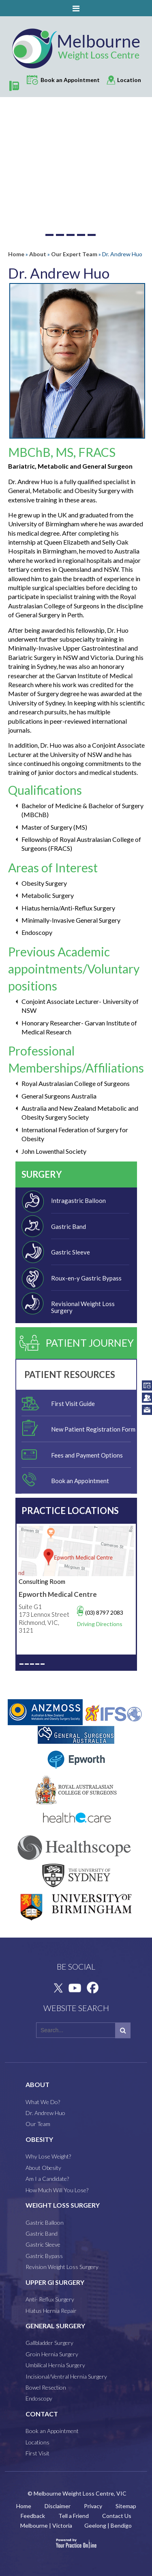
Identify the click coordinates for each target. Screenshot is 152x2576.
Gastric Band (68, 1226)
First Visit (37, 2453)
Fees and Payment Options (87, 1455)
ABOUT (37, 2084)
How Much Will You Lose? (57, 2190)
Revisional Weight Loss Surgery (83, 1307)
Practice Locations (70, 1511)
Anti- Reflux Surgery (50, 2299)
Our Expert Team (74, 254)
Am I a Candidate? (47, 2178)
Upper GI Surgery (55, 2282)
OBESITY (39, 2139)
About (37, 254)
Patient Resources (69, 1375)
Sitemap (126, 2505)
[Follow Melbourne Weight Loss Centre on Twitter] (57, 1987)
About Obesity (43, 2167)
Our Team (38, 2123)
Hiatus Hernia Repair (51, 2310)
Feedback (33, 2515)
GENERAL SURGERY (55, 2325)
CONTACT (42, 2414)
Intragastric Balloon (78, 1200)
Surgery (41, 1174)
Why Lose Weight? (48, 2156)
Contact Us (116, 2515)
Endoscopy (39, 2398)
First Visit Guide (73, 1403)
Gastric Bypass (44, 2255)
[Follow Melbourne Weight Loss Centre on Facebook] (92, 1987)
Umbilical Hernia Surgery (55, 2365)
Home (16, 254)
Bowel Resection (46, 2387)
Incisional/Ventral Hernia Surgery (66, 2376)
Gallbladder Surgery (49, 2342)
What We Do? (43, 2101)
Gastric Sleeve (70, 1252)
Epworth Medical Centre (58, 1594)
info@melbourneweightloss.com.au (147, 1410)
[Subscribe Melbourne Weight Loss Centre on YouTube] (74, 1987)
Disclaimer (58, 2505)
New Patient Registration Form (93, 1429)
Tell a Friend (73, 2515)
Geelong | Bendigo (108, 2525)
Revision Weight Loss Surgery (62, 2266)
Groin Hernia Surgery (52, 2354)
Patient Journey (90, 1343)
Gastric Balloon (45, 2222)
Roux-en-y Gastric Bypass (86, 1278)
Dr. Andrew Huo (45, 2112)
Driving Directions (99, 1623)
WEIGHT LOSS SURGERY (63, 2205)
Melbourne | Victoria (46, 2525)
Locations (37, 2442)
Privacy (93, 2505)
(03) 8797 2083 (104, 1612)
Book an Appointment (80, 1480)
